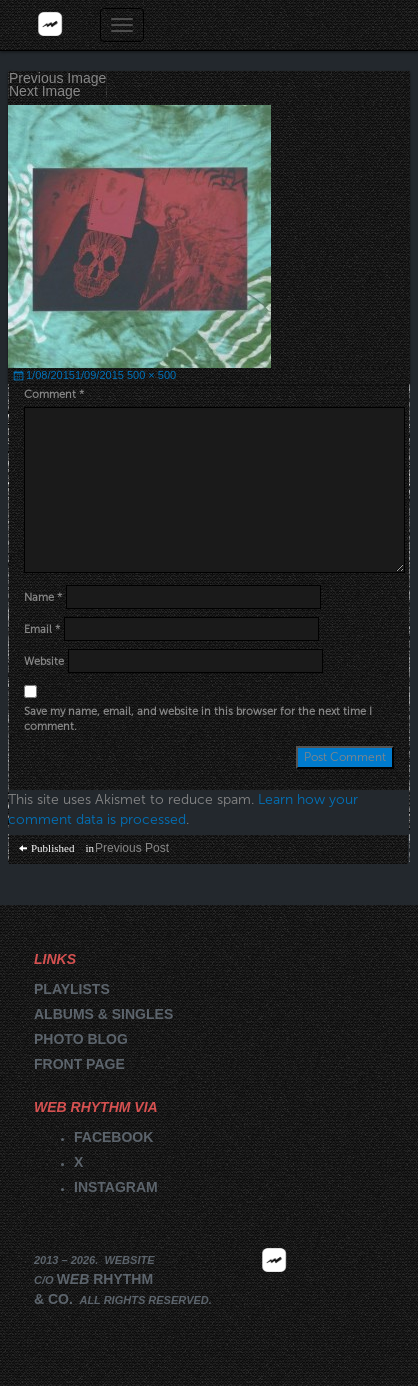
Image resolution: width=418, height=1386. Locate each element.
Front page (79, 1064)
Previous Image (57, 78)
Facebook (113, 1137)
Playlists (72, 989)
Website (44, 661)
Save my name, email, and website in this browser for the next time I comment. (198, 719)
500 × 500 (151, 375)
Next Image (45, 91)
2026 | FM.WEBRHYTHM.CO (274, 1289)
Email (42, 629)
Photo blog (81, 1039)
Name (43, 597)
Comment (54, 394)
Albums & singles (103, 1014)
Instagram (116, 1187)
